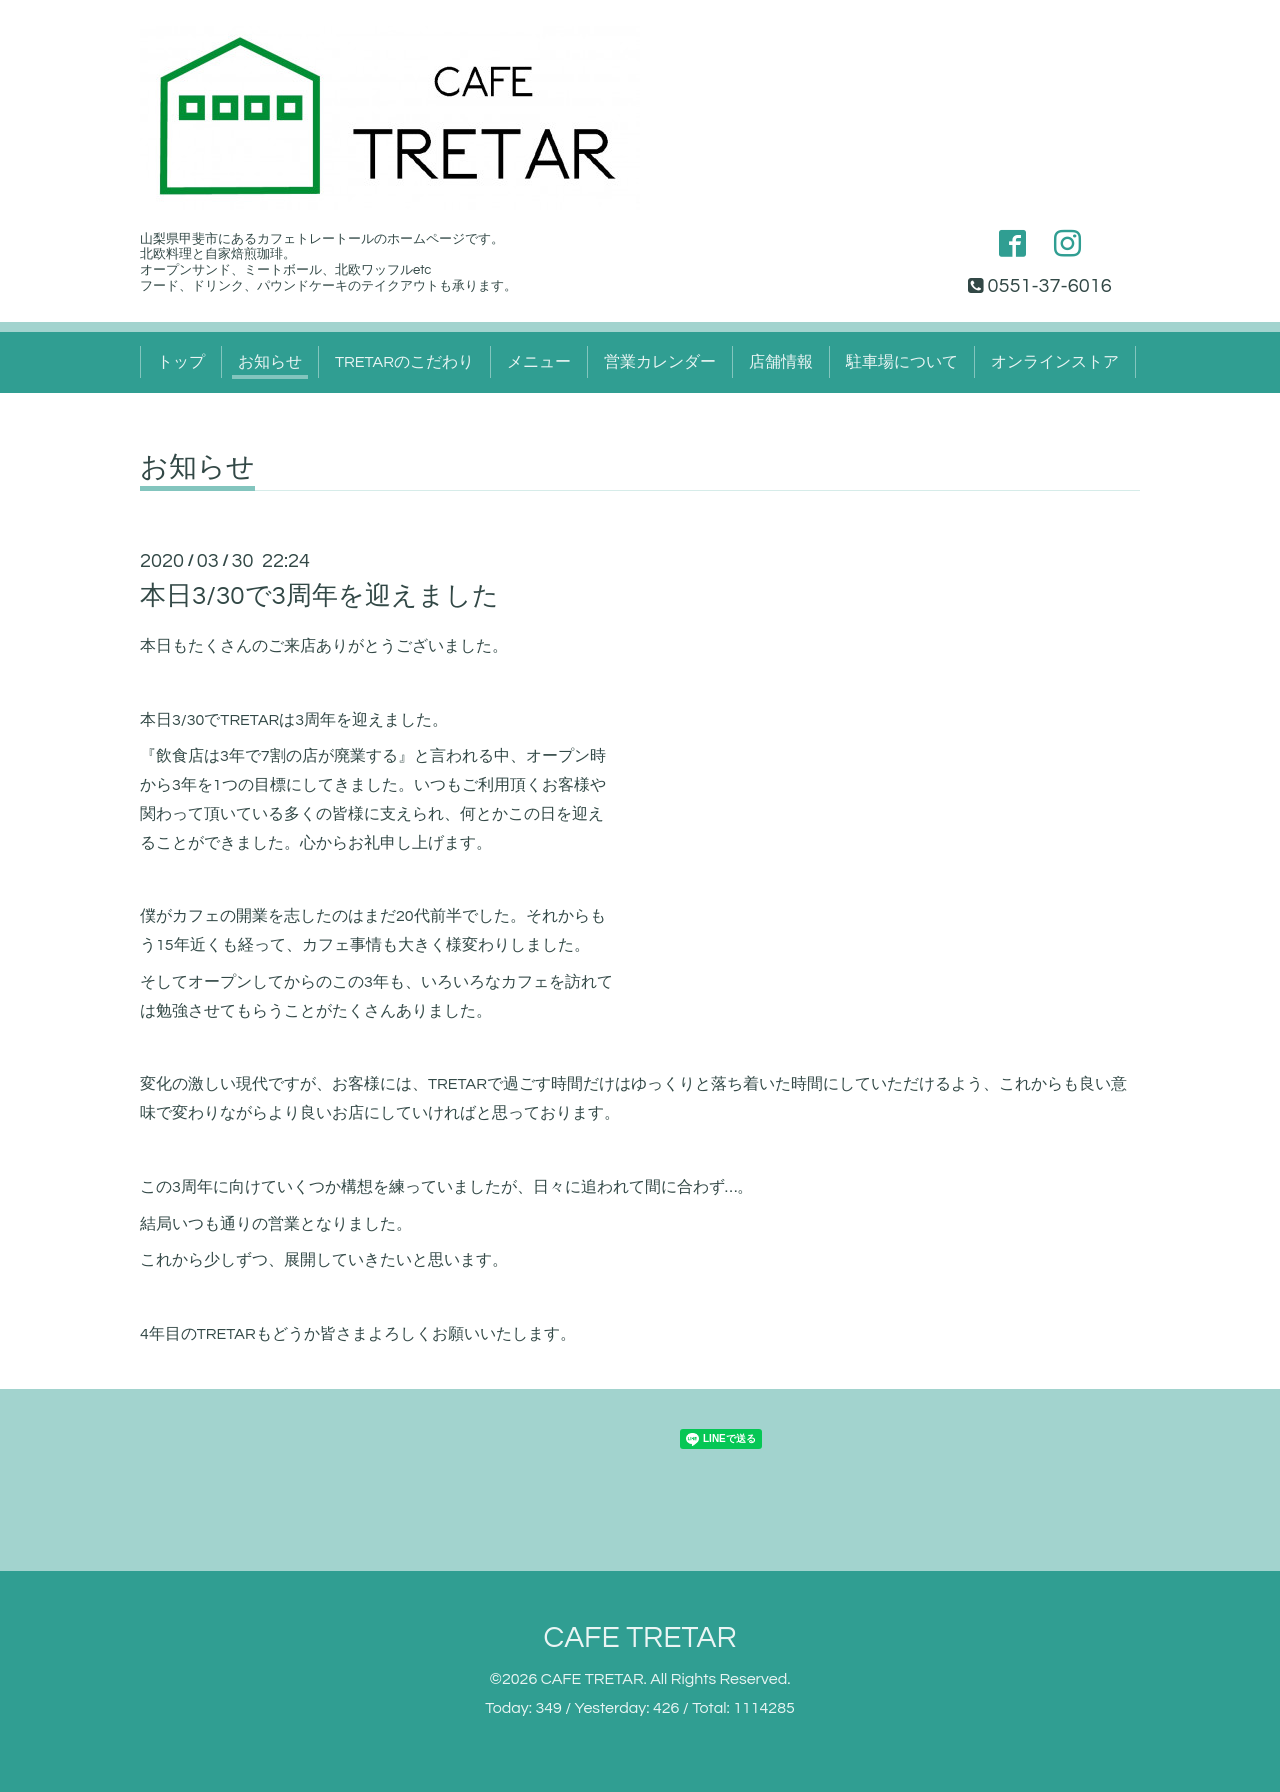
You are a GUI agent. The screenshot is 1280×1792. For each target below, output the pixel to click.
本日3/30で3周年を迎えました (319, 596)
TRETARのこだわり (404, 362)
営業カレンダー (660, 362)
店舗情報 (781, 362)
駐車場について (902, 362)
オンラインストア (1055, 362)
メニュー (539, 362)
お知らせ (270, 362)
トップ (181, 362)
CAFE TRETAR (639, 1637)
